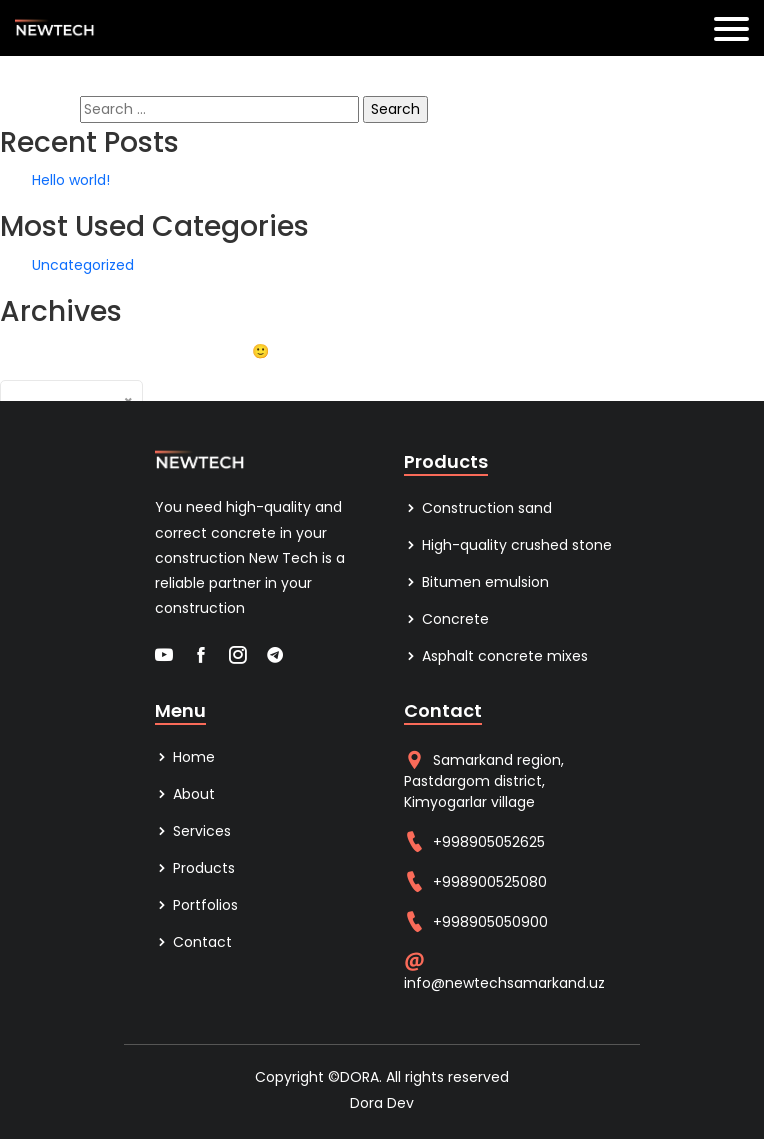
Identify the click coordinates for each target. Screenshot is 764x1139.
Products (195, 868)
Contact (193, 942)
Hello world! (71, 180)
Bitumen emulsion (476, 582)
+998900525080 (490, 882)
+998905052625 (489, 842)
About (185, 794)
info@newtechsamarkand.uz (504, 983)
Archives (172, 390)
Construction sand (478, 508)
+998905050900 (490, 922)
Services (193, 831)
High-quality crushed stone (508, 545)
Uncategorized (83, 265)
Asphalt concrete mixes (496, 656)
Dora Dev (382, 1103)
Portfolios (196, 905)
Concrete (446, 619)
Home (185, 757)
